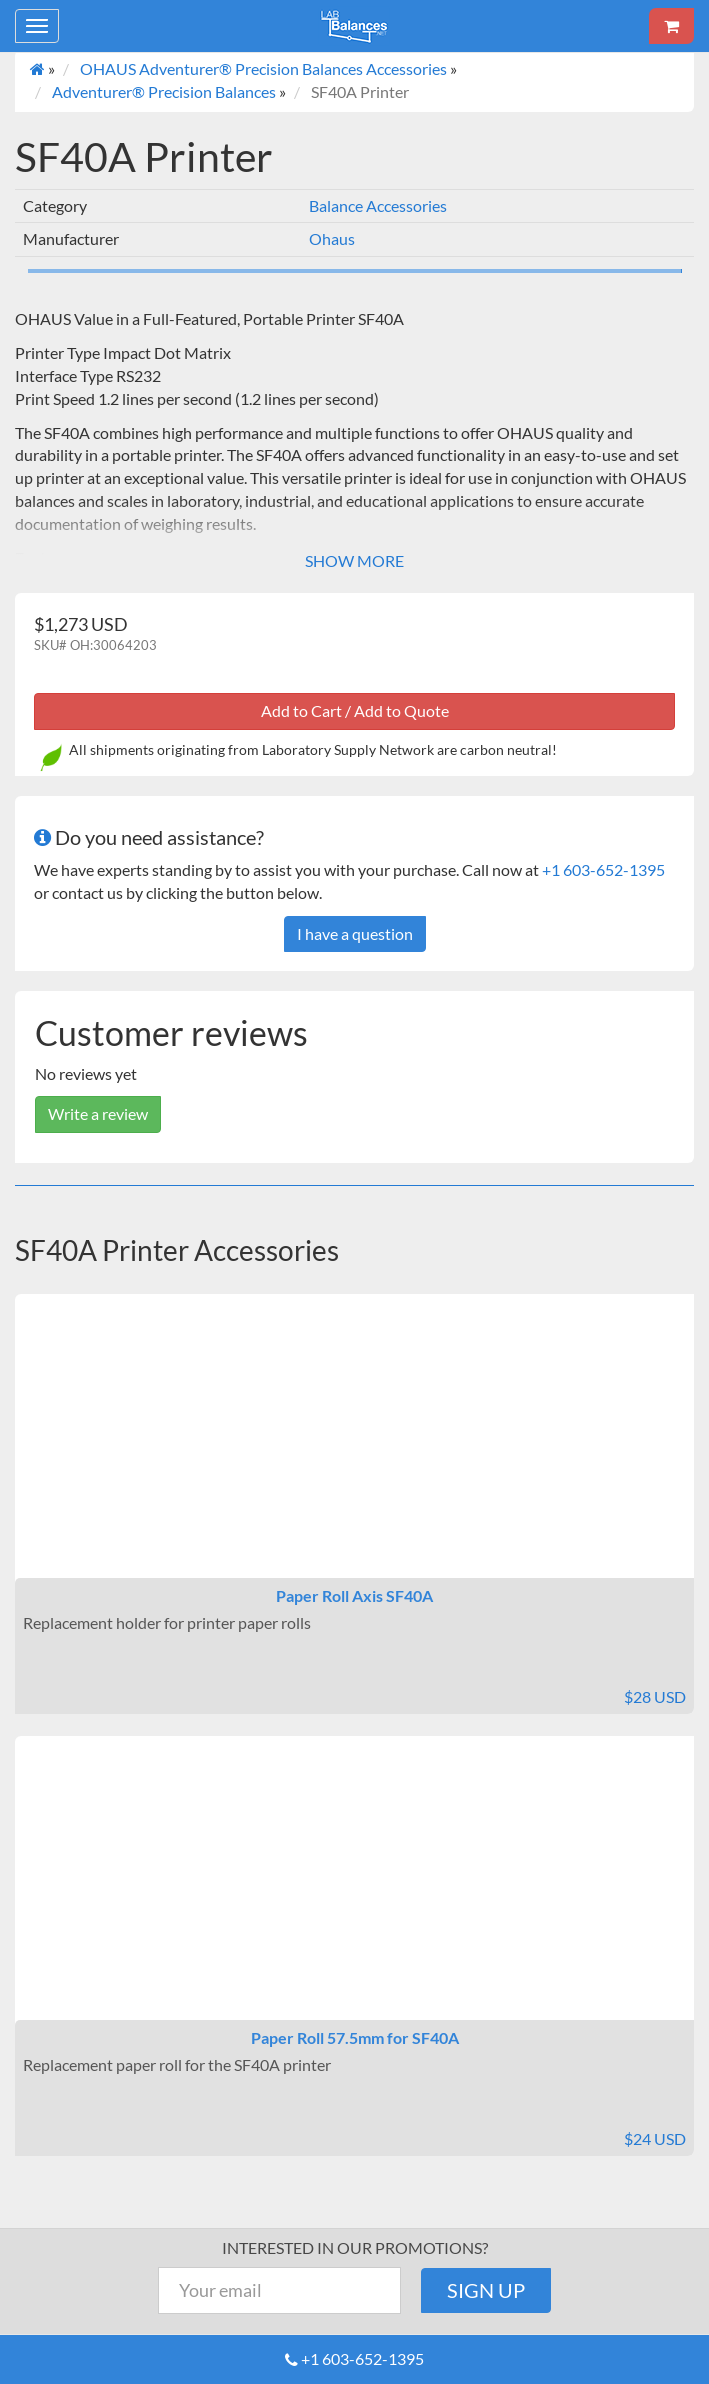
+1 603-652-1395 (603, 869)
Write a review (98, 1113)
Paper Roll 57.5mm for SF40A (355, 2037)
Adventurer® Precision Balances (164, 91)
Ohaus (332, 238)
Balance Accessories (378, 205)
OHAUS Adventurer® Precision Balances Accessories (263, 68)
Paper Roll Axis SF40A (354, 1595)
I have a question (355, 933)
